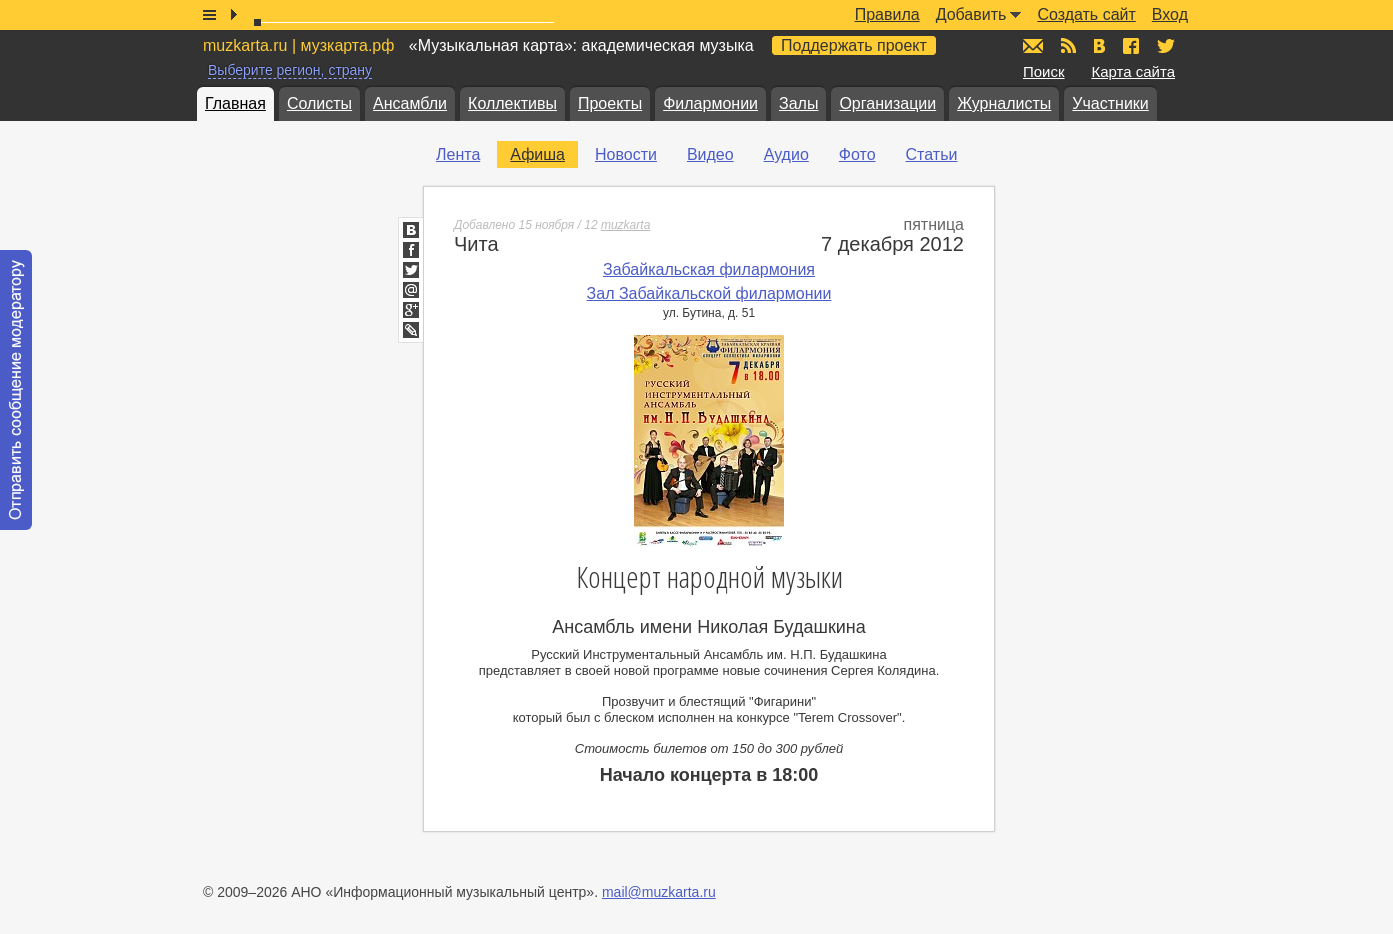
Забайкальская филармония (709, 269)
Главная (235, 103)
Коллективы (512, 103)
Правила (887, 14)
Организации (887, 103)
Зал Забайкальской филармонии (709, 293)
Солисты (319, 103)
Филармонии (710, 103)
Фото (857, 154)
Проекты (610, 103)
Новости (626, 154)
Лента (458, 154)
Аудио (786, 154)
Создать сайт (1086, 14)
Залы (798, 103)
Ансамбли (410, 103)
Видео (710, 154)
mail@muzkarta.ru (659, 892)
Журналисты (1004, 103)
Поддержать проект (854, 45)
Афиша (537, 154)
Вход (1170, 14)
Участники (1110, 103)
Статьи (932, 154)
